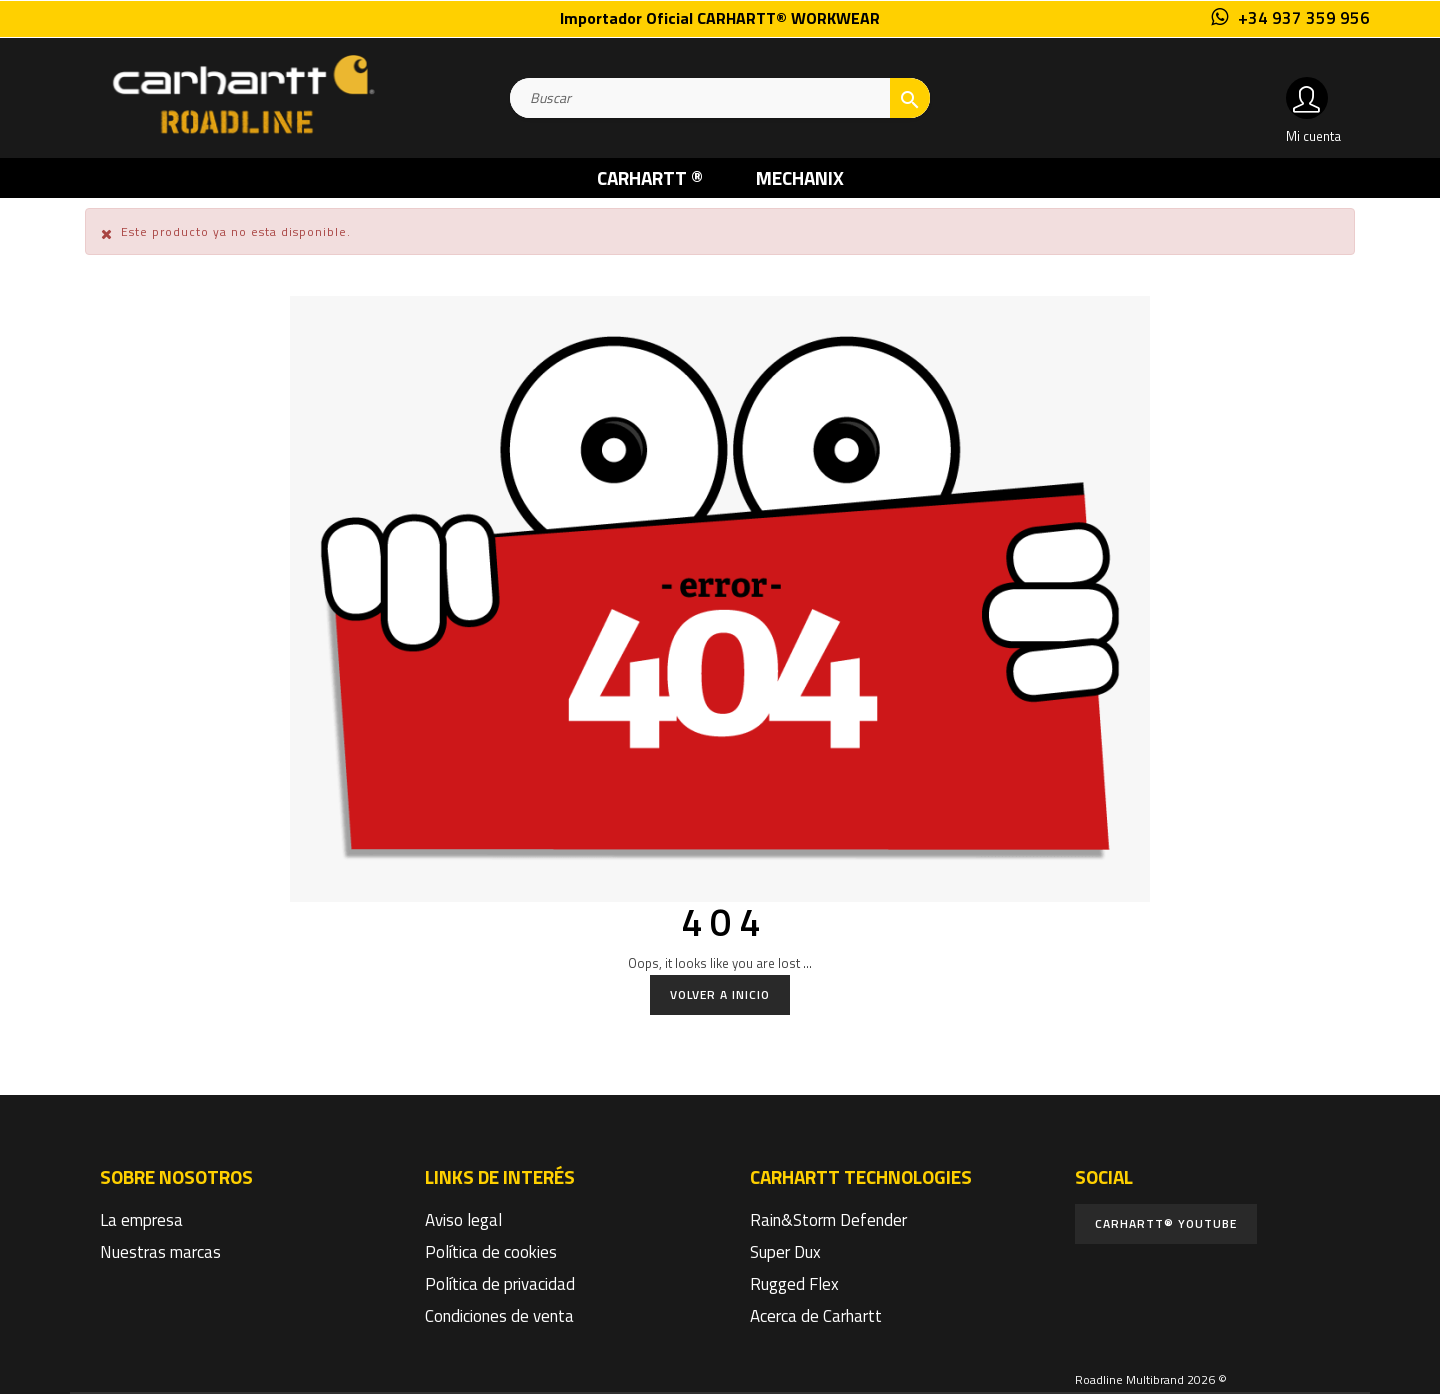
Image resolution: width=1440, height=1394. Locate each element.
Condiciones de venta (499, 1316)
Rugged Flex (794, 1284)
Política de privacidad (500, 1284)
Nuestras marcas (160, 1252)
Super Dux (785, 1252)
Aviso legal (463, 1220)
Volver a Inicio (720, 994)
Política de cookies (491, 1252)
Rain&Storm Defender (828, 1220)
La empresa (141, 1220)
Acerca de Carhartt (816, 1316)
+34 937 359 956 (1304, 18)
